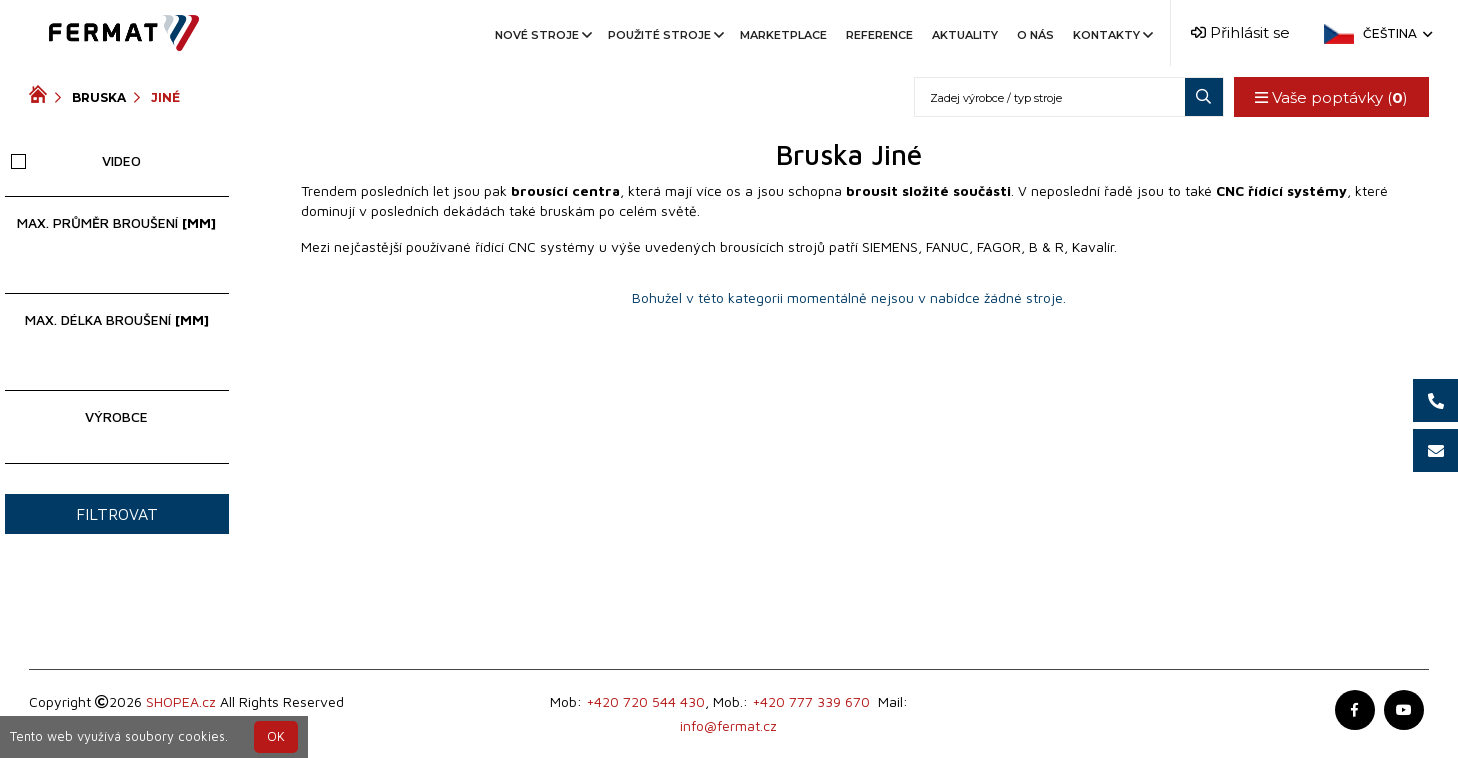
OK (276, 736)
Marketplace (783, 35)
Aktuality (965, 35)
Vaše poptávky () (1331, 97)
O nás (1035, 35)
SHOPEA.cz (181, 701)
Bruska (99, 97)
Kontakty (1111, 35)
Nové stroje (542, 35)
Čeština (1396, 33)
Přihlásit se (1240, 32)
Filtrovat (117, 514)
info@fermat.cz (728, 725)
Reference (879, 35)
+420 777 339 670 (811, 701)
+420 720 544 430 (645, 701)
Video (76, 160)
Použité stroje (664, 35)
